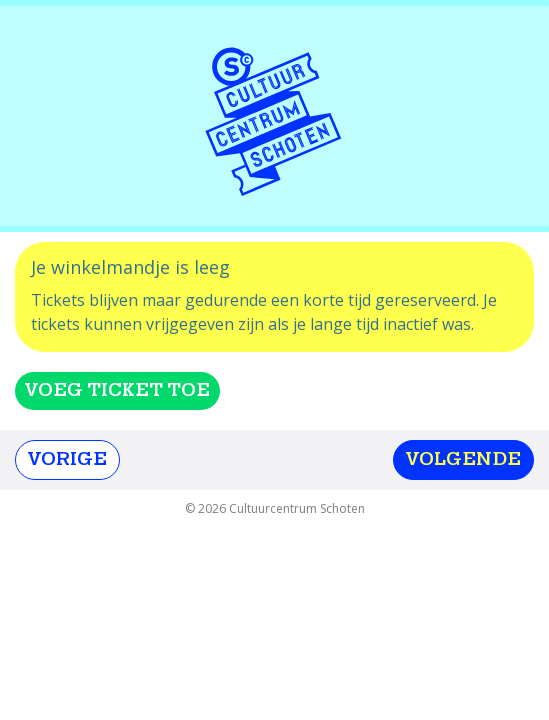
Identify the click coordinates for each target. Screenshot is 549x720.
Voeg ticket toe (117, 390)
